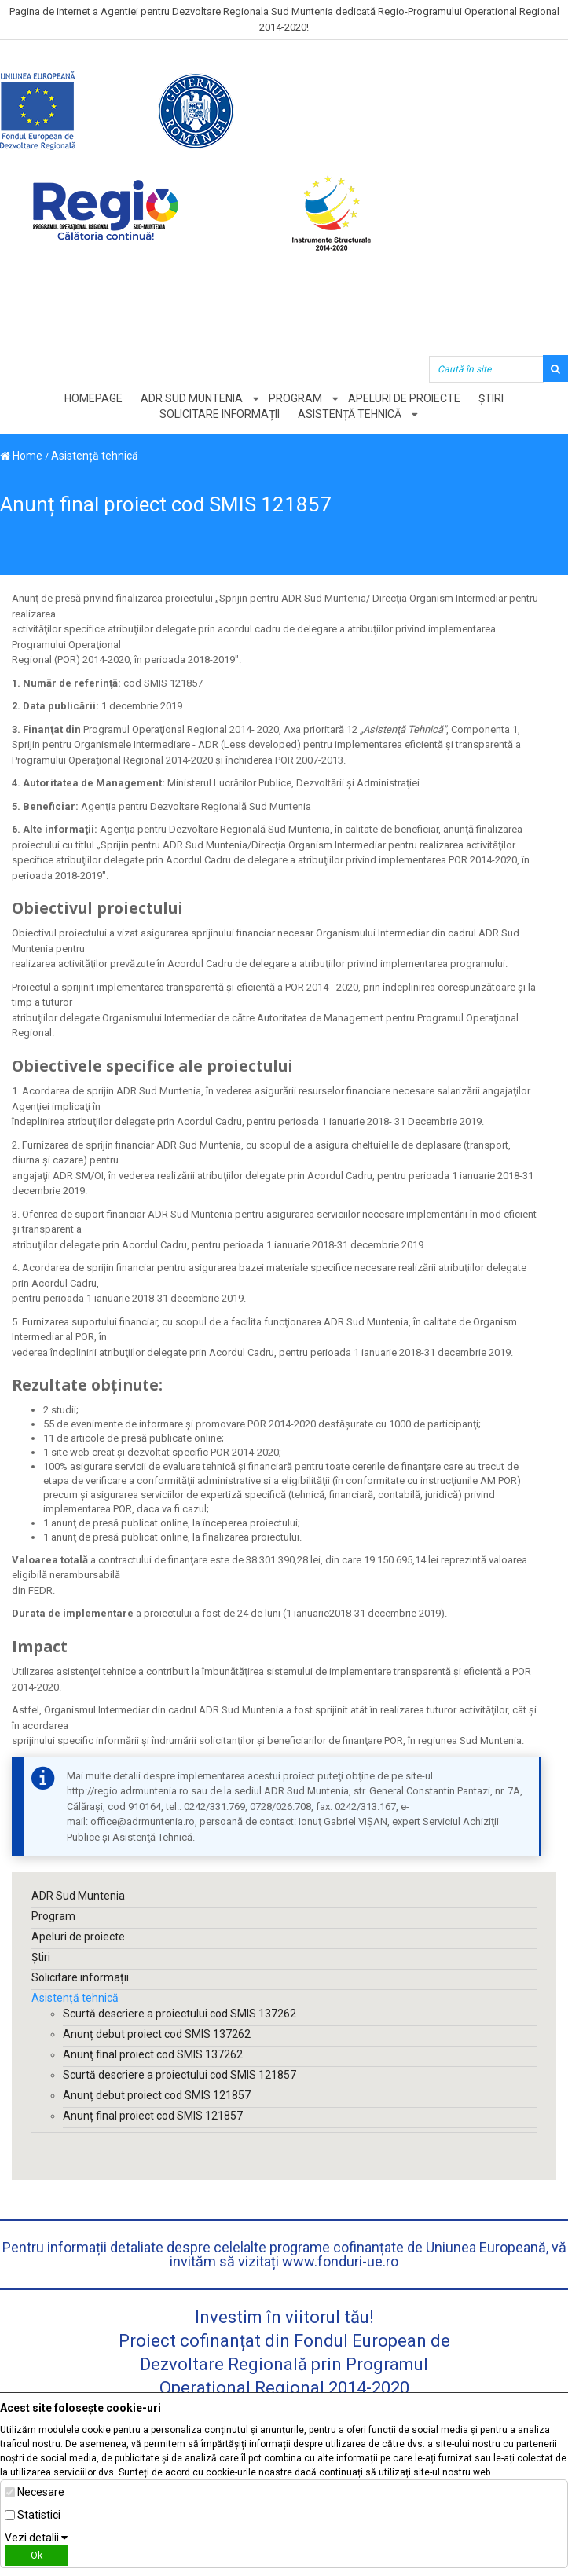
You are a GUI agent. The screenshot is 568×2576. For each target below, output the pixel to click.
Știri (491, 398)
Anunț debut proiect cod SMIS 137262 (157, 2034)
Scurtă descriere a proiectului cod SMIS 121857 (179, 2074)
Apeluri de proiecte (404, 398)
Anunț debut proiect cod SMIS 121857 (157, 2095)
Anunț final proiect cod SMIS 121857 (153, 2115)
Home (21, 455)
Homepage (93, 398)
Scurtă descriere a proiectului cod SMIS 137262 (179, 2013)
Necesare (40, 2492)
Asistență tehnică (349, 414)
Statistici (38, 2514)
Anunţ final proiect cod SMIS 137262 (153, 2054)
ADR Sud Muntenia (192, 398)
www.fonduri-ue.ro (340, 2261)
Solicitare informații (219, 414)
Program (295, 398)
